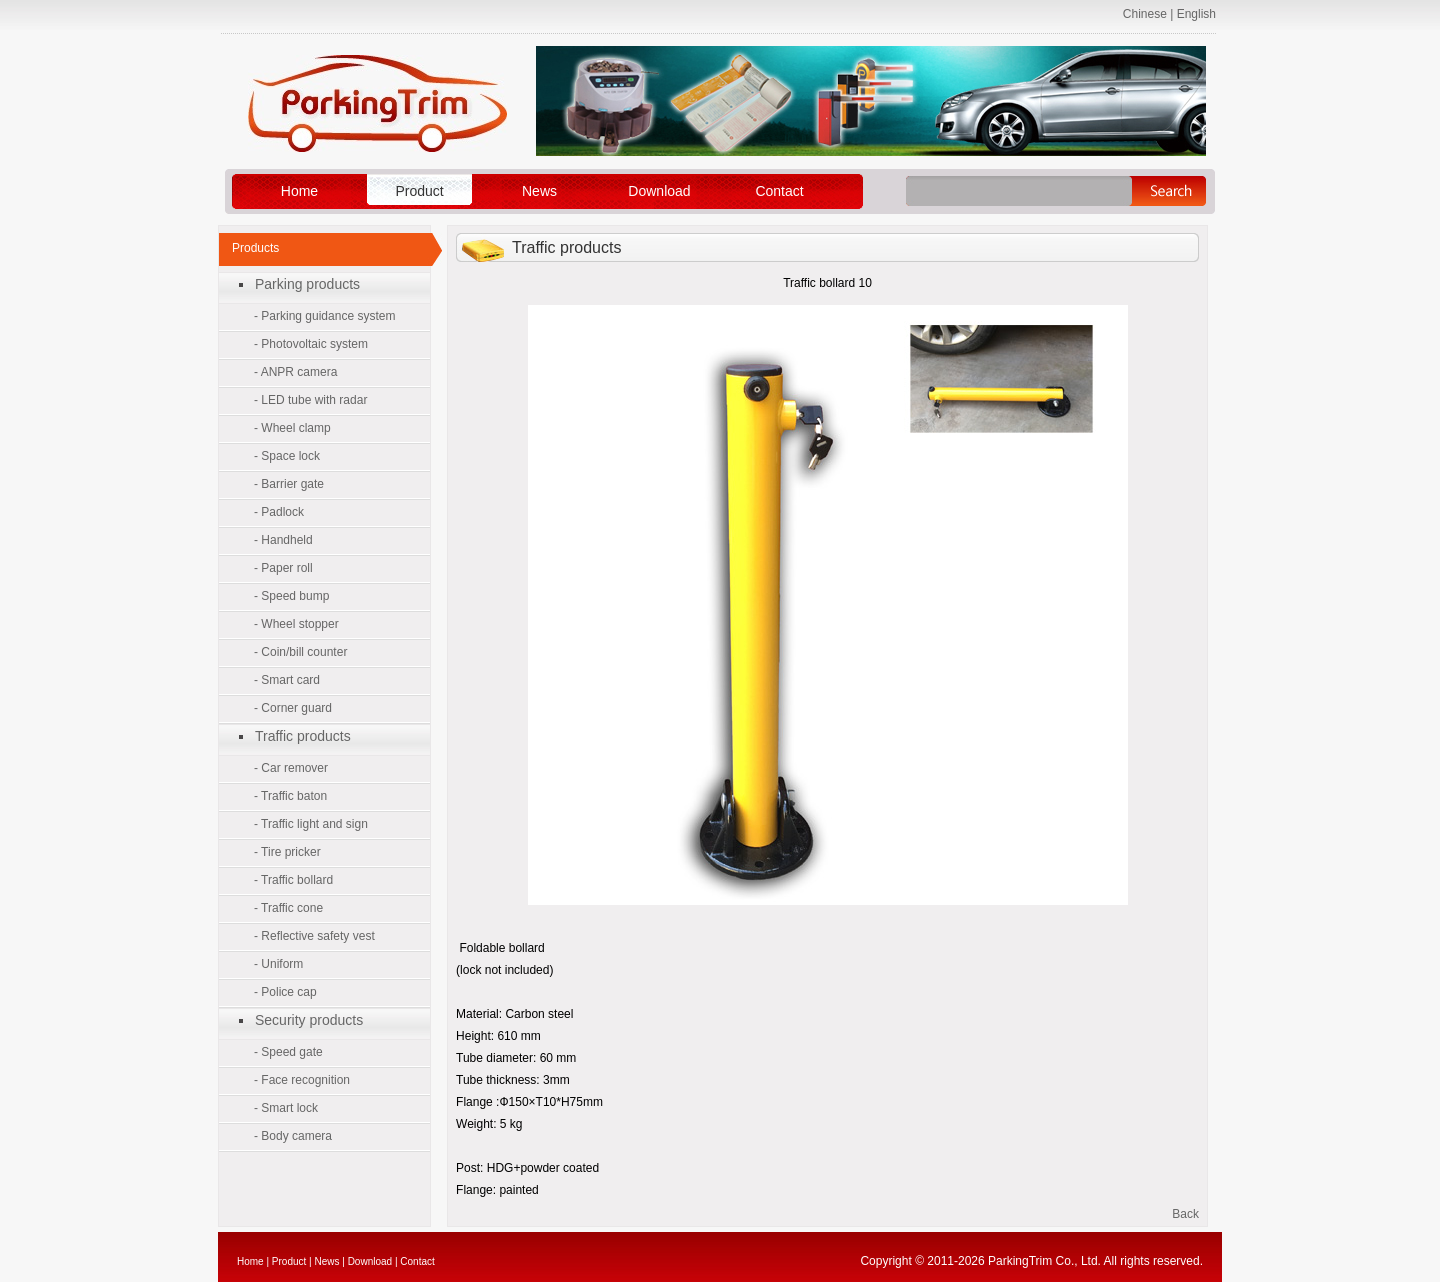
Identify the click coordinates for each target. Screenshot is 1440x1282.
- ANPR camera (295, 372)
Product (419, 191)
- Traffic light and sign (311, 824)
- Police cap (285, 992)
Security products (309, 1020)
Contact (779, 191)
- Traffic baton (290, 796)
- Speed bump (291, 596)
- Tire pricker (287, 852)
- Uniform (278, 964)
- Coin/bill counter (300, 652)
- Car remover (291, 768)
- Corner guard (293, 708)
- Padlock (279, 512)
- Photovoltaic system (311, 344)
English (1196, 14)
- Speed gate (288, 1052)
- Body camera (293, 1136)
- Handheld (283, 540)
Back (1185, 1214)
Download (659, 191)
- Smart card (287, 680)
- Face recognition (302, 1080)
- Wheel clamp (292, 428)
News (539, 191)
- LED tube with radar (310, 400)
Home (299, 191)
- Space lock (287, 456)
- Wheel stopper (296, 624)
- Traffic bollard (293, 880)
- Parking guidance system (324, 316)
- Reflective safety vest (314, 936)
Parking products (307, 284)
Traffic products (303, 736)
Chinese (1145, 14)
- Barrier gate (289, 484)
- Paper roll (283, 568)
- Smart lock (286, 1108)
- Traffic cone (288, 908)
